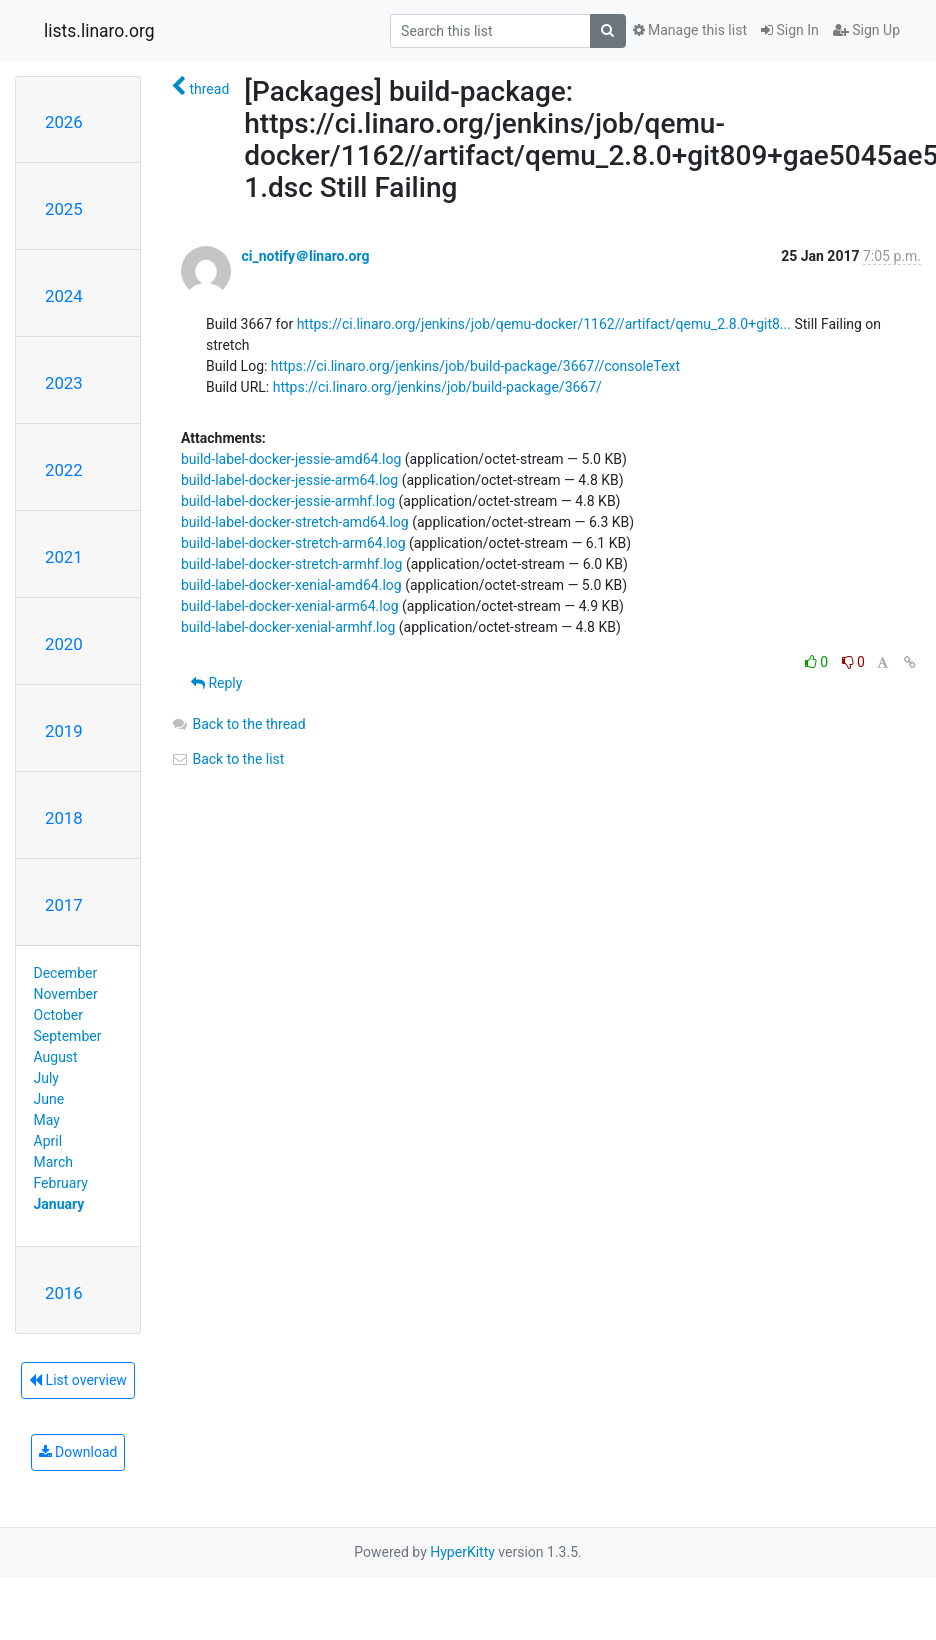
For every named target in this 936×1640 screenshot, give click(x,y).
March (54, 1162)
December (66, 973)
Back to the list (227, 759)
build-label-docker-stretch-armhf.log (291, 564)
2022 (64, 470)
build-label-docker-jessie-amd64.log (291, 459)
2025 (64, 209)
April (48, 1141)
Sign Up (866, 30)
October (58, 1015)
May (47, 1120)
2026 (64, 122)
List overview (78, 1380)
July (46, 1078)
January (59, 1204)
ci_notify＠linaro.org (305, 256)
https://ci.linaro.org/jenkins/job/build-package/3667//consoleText (475, 366)
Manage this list (690, 30)
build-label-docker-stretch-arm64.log (293, 543)
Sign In (790, 30)
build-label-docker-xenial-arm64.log (290, 606)
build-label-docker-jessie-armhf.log (288, 501)
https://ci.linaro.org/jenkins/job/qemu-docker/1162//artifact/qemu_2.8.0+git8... (544, 324)
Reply (216, 683)
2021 (64, 557)
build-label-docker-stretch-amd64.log (295, 522)
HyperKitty (462, 1552)
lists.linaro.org (99, 31)
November (66, 994)
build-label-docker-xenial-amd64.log (291, 585)
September (68, 1036)
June (49, 1099)
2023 (64, 383)
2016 (64, 1293)
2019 (64, 731)
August (56, 1057)
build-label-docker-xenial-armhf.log (288, 627)
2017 (64, 905)
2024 (64, 296)
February (61, 1183)
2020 (64, 644)
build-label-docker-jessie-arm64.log (289, 480)
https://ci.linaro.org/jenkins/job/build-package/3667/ (437, 387)
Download (78, 1452)
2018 (64, 818)
